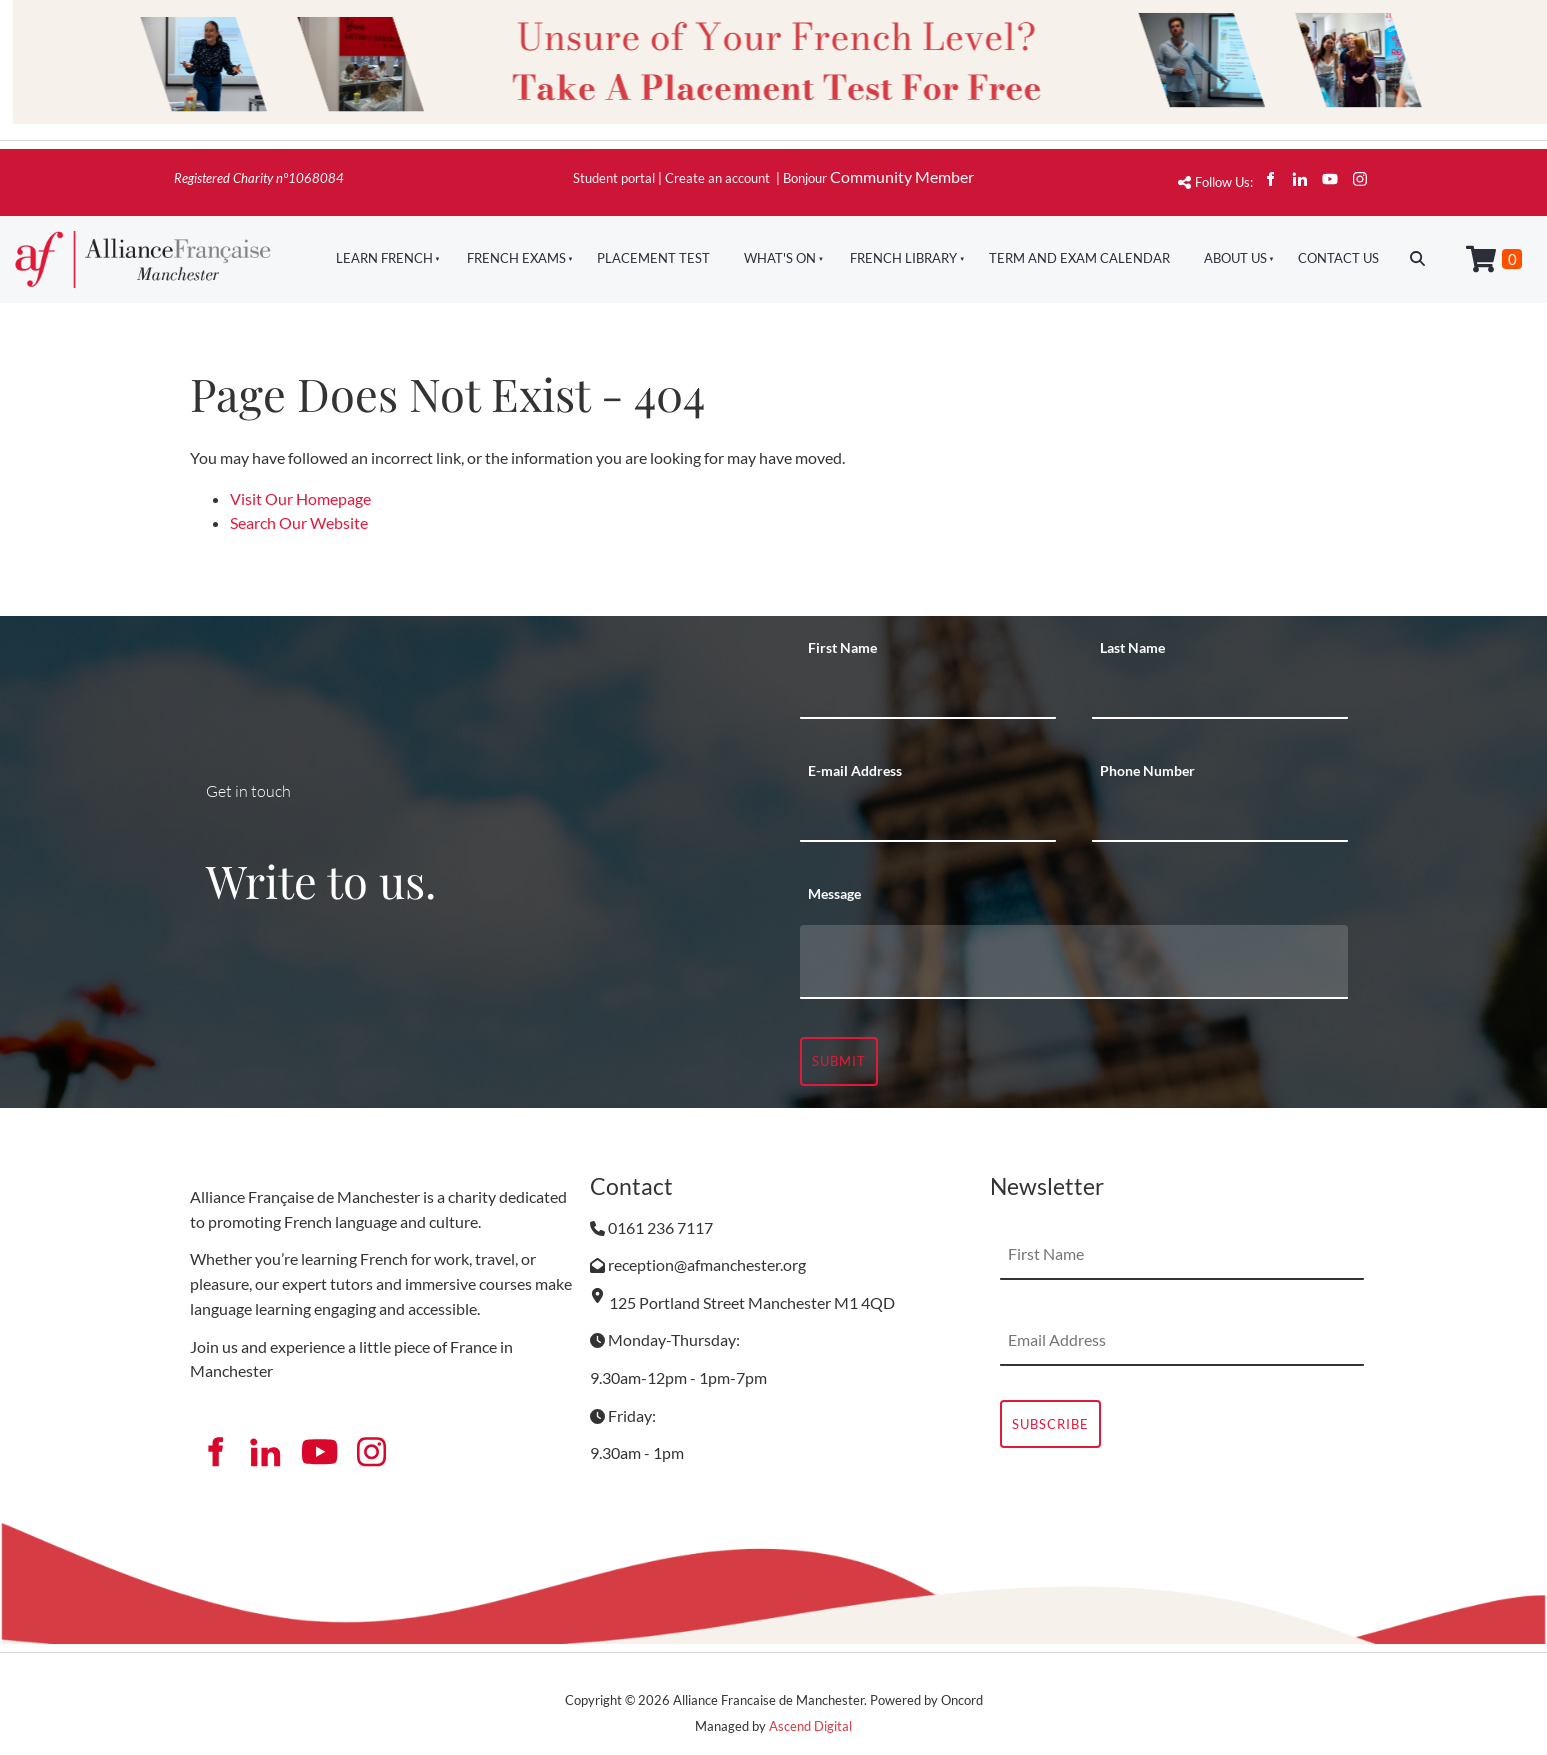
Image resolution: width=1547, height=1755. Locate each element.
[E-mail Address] (928, 817)
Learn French (384, 258)
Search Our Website (299, 522)
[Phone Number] (1220, 817)
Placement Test (653, 258)
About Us (1235, 258)
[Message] (1074, 962)
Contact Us (1338, 258)
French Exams (516, 258)
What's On (780, 258)
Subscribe (1050, 1424)
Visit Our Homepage (300, 498)
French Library (903, 258)
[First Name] (928, 694)
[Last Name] (1220, 694)
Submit (839, 1061)
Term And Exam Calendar (1079, 258)
